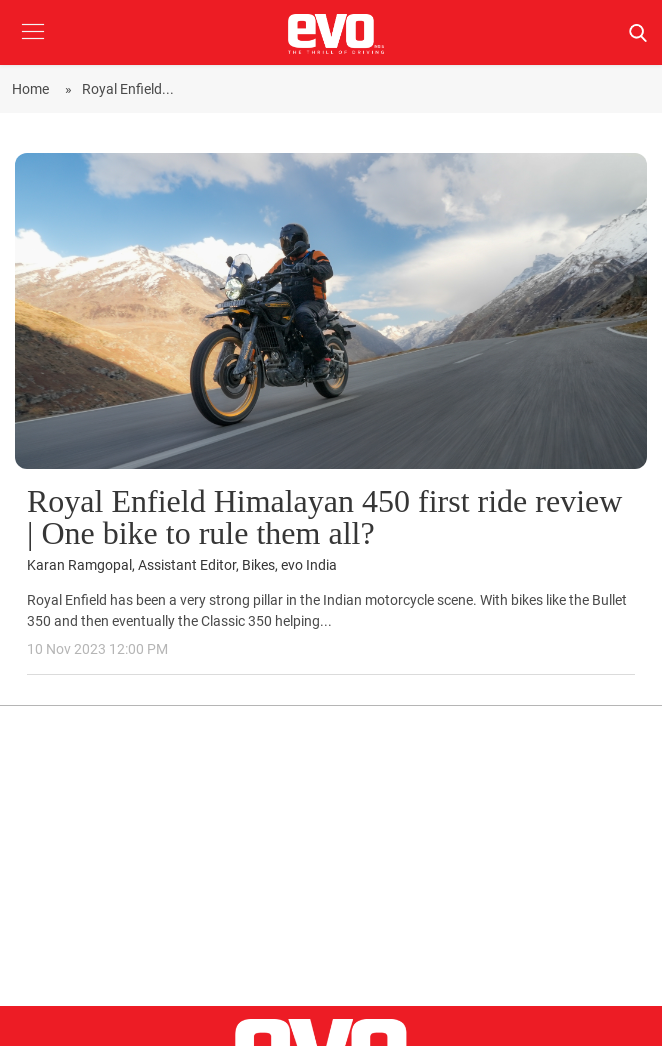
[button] (32, 46)
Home (33, 89)
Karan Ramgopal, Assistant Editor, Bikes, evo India (182, 565)
